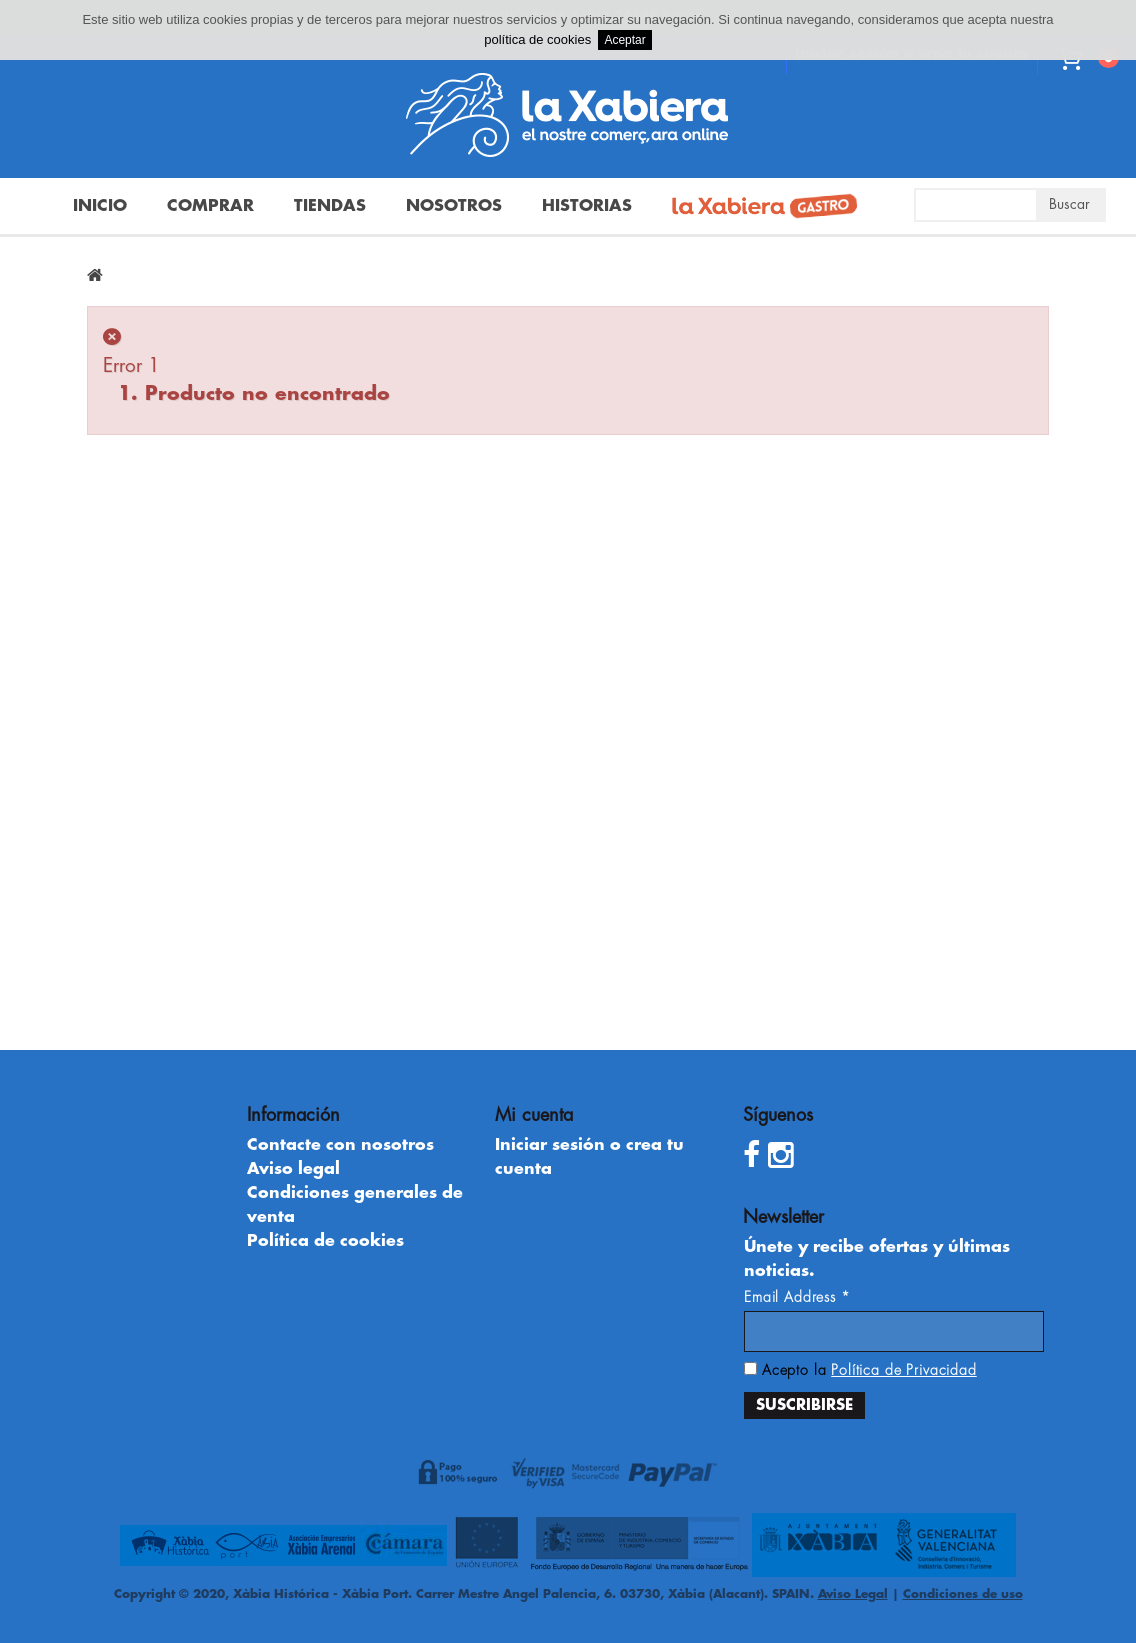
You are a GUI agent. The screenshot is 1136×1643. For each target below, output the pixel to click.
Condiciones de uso (963, 1594)
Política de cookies (325, 1241)
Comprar (210, 206)
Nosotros (454, 206)
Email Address (797, 1297)
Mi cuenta (534, 1115)
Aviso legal (293, 1169)
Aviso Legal (853, 1594)
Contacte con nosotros (340, 1145)
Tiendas (330, 206)
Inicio (100, 206)
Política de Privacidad (903, 1370)
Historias (587, 206)
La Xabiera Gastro (757, 207)
